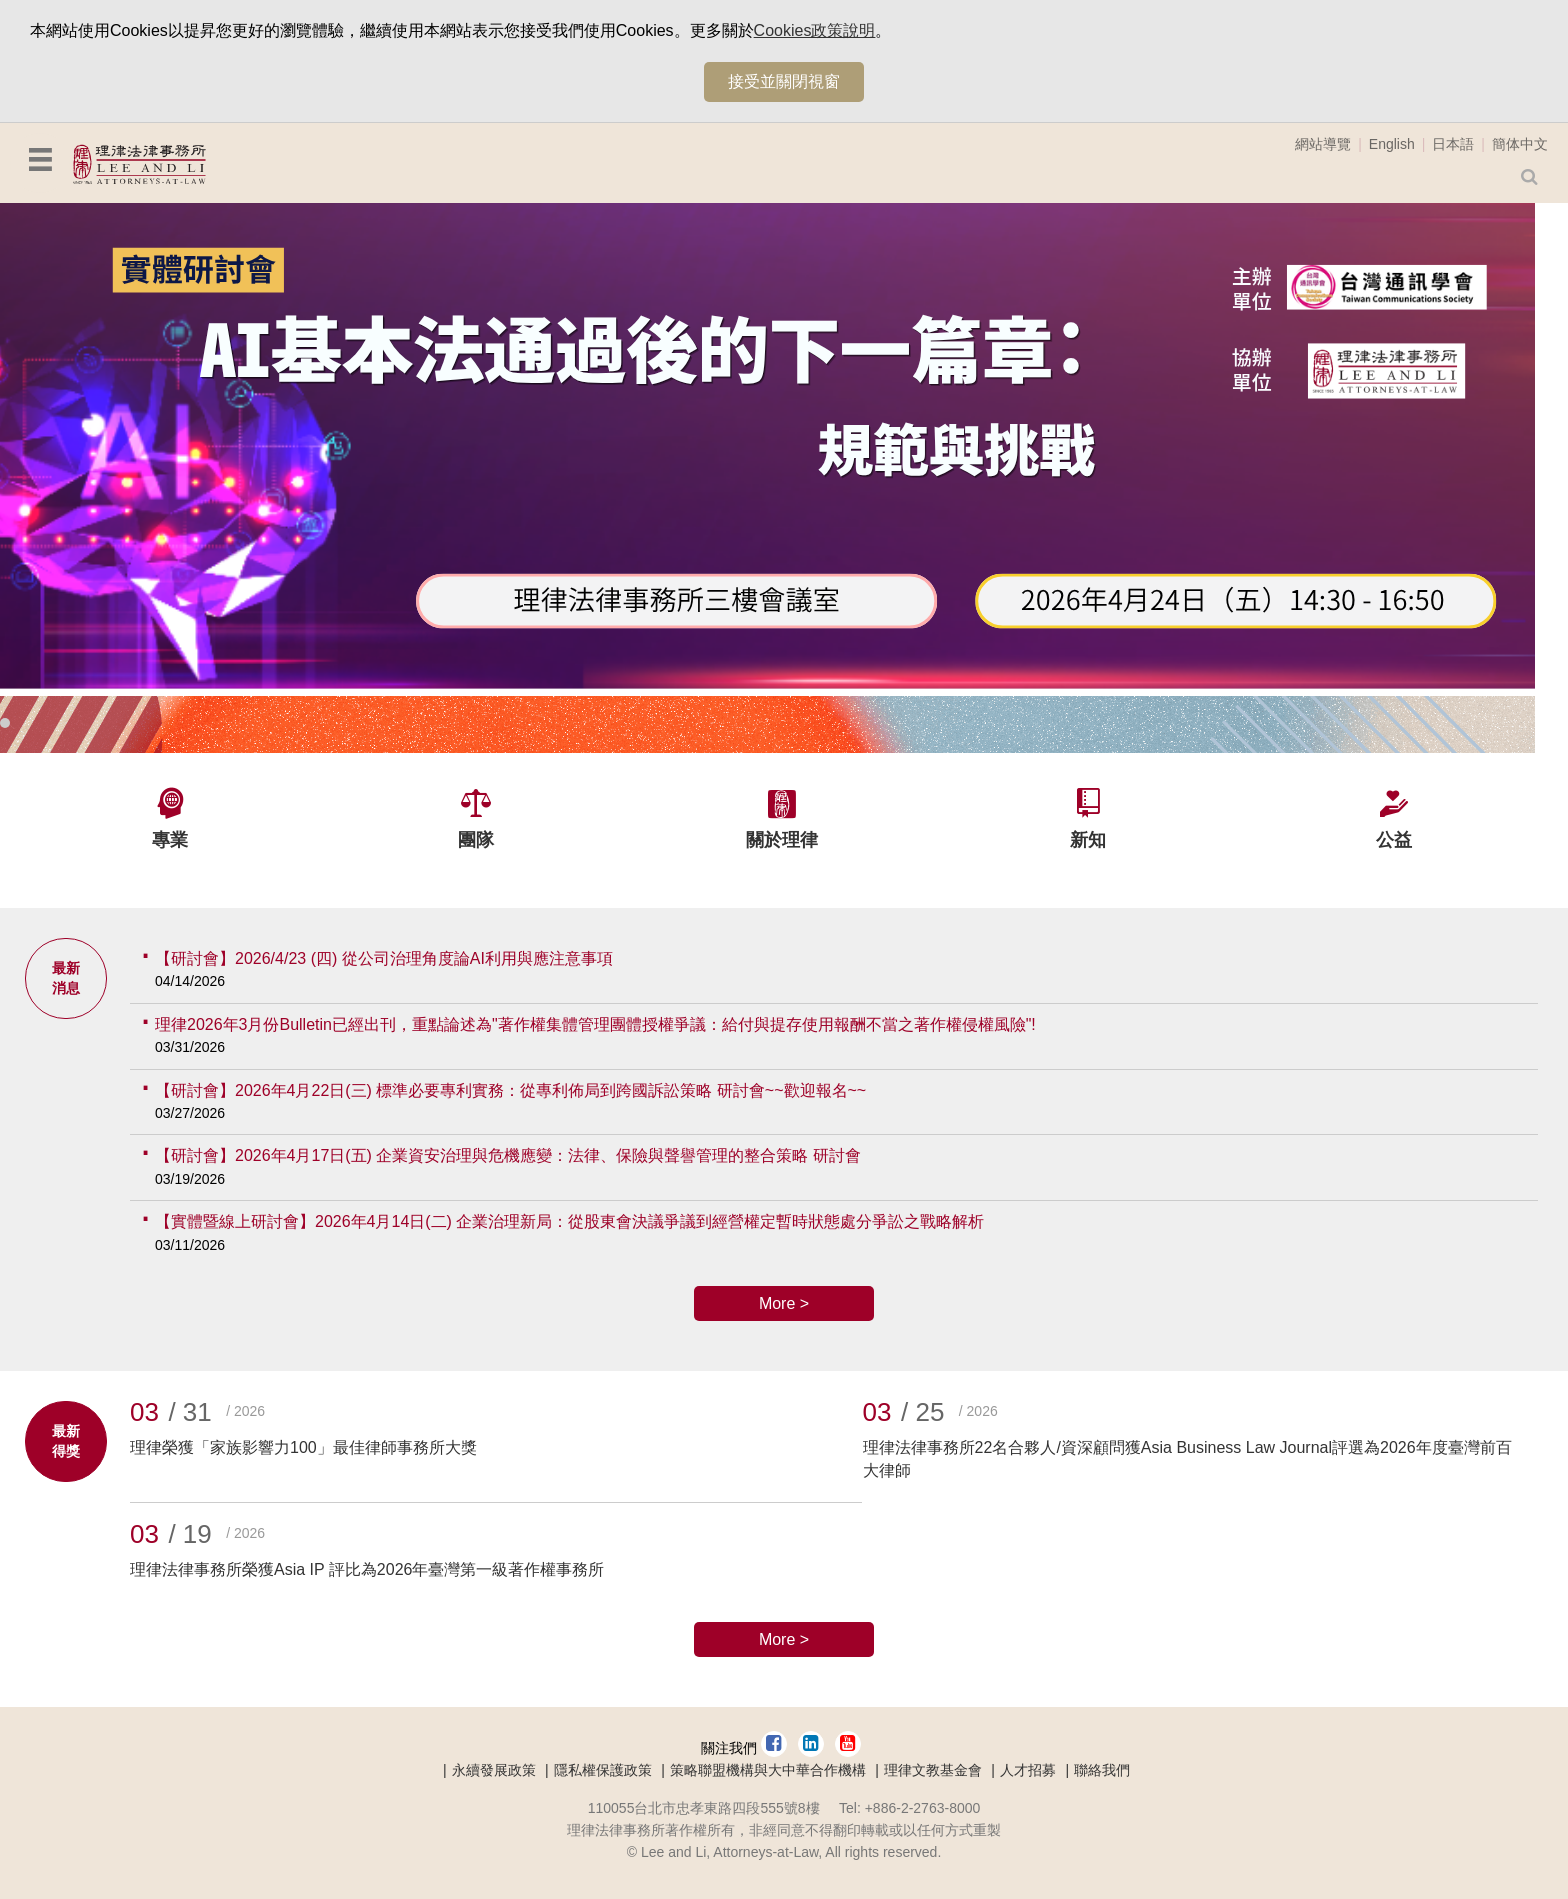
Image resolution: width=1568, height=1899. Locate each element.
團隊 (476, 840)
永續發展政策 (494, 1770)
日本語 (1453, 144)
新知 (1088, 840)
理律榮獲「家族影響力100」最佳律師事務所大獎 (303, 1447)
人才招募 (1028, 1770)
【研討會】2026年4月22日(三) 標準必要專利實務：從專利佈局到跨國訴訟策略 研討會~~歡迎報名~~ (510, 1090)
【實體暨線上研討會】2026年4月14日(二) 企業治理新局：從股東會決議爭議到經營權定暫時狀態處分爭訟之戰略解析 (569, 1221)
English (1392, 144)
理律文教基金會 (933, 1770)
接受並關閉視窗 (784, 81)
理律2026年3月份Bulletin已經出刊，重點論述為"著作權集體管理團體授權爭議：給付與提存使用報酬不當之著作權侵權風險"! (595, 1024)
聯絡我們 (1102, 1770)
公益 (1394, 840)
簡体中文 (1520, 144)
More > (784, 1303)
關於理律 (782, 840)
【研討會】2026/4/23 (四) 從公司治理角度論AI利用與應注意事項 (384, 958)
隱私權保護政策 (603, 1770)
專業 (170, 840)
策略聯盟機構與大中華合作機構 (768, 1770)
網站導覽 (1323, 144)
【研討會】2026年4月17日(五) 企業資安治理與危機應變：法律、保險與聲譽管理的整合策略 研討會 (508, 1155)
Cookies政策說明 (815, 30)
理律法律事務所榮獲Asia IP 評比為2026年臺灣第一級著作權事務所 (367, 1569)
